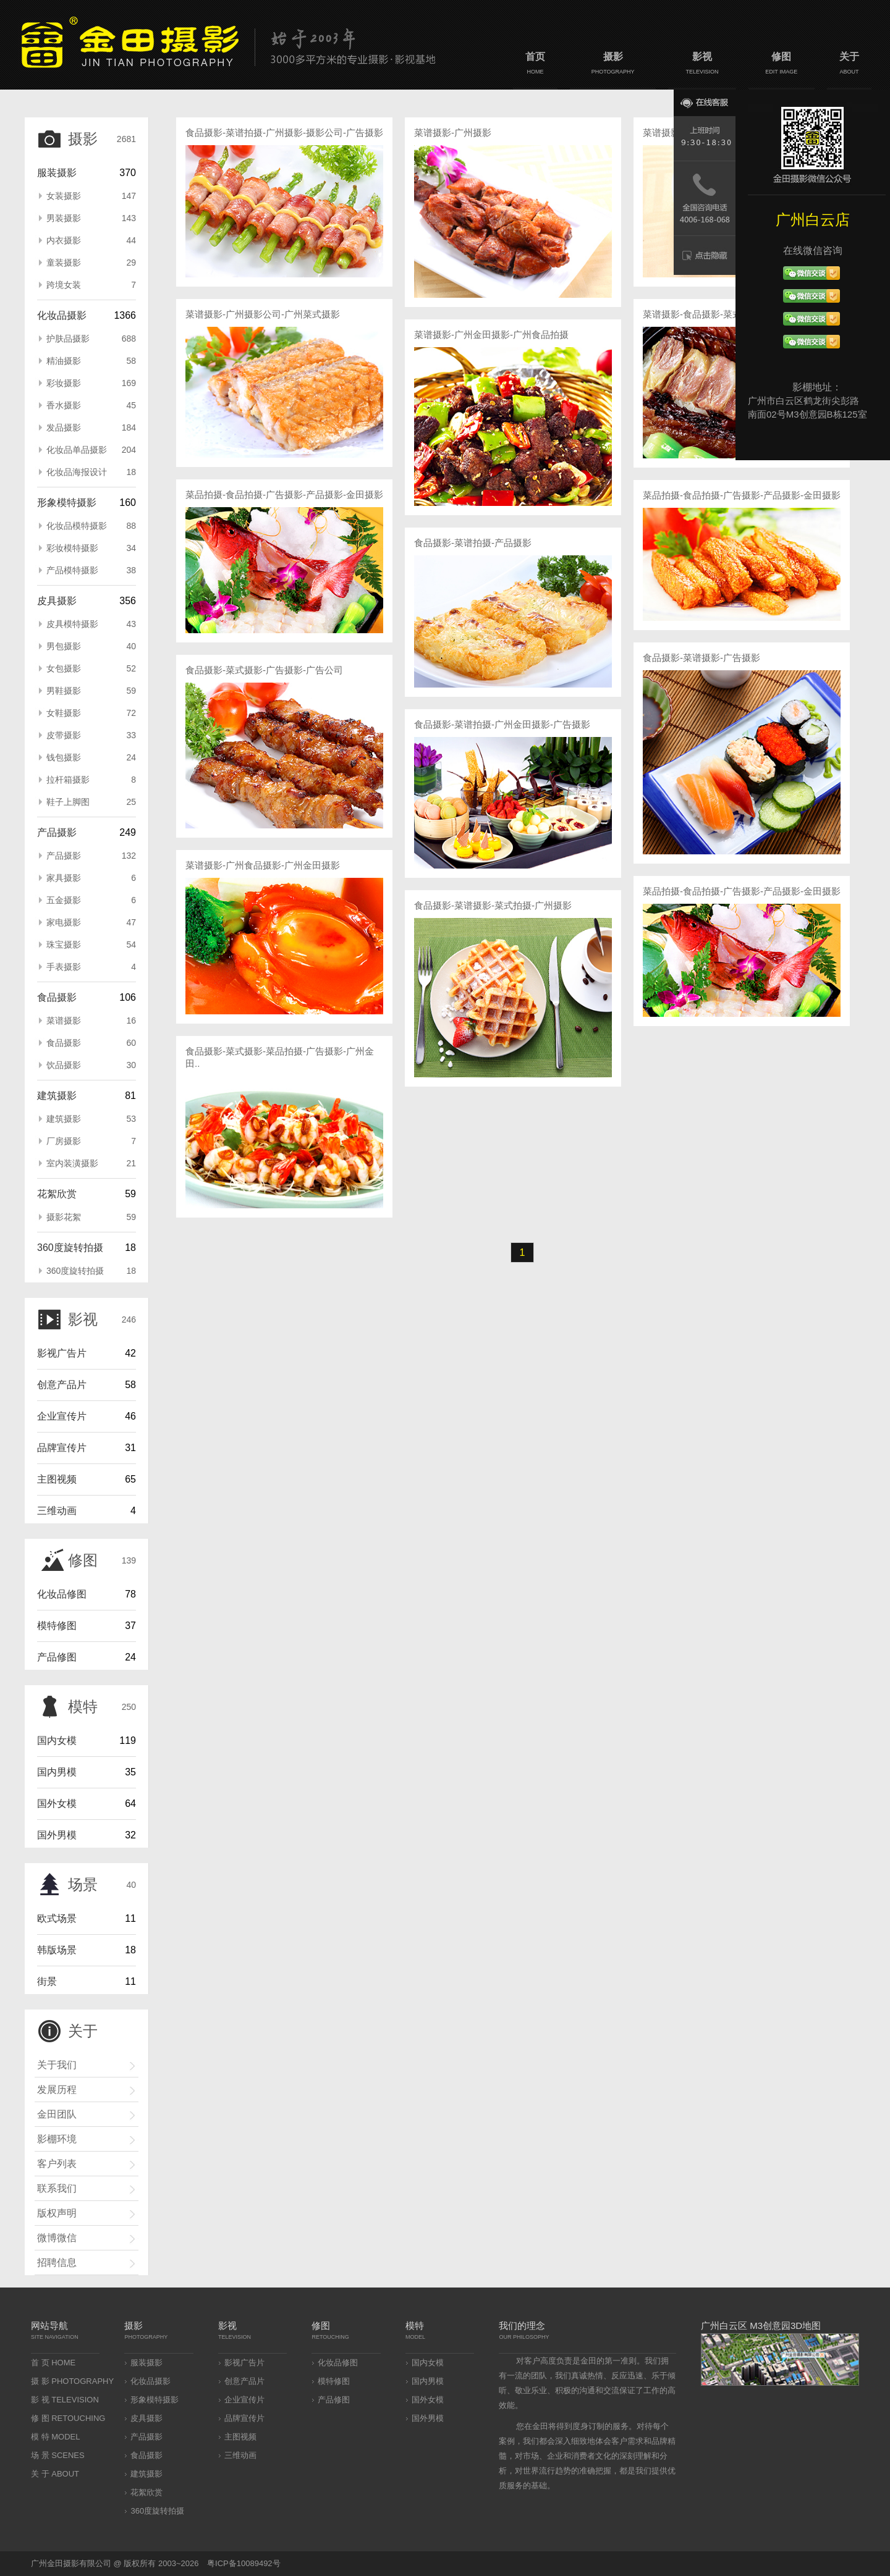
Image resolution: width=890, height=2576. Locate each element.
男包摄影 (91, 646)
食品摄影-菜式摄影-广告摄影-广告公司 (264, 670)
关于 (849, 65)
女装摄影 (91, 195)
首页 (535, 65)
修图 (781, 65)
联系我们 (57, 2188)
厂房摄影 (91, 1140)
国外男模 (57, 1835)
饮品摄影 (91, 1064)
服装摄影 (57, 172)
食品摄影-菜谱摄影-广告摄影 (701, 657)
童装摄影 (91, 262)
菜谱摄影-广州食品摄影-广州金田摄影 (262, 865)
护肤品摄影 (91, 338)
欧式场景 (57, 1918)
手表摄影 (91, 966)
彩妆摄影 (91, 383)
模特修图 (57, 1625)
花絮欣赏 (57, 1194)
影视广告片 (62, 1353)
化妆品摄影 (62, 315)
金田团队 (57, 2114)
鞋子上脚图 (91, 801)
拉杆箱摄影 (91, 779)
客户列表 (57, 2163)
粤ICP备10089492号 (244, 2563)
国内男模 (57, 1772)
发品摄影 (91, 427)
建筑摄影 (57, 1095)
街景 (47, 1981)
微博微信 (57, 2238)
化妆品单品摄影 (91, 449)
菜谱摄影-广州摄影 (452, 132)
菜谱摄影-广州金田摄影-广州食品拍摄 (491, 334)
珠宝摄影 (91, 944)
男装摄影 (91, 218)
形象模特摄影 (66, 502)
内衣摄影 (91, 240)
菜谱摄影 (91, 1020)
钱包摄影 (91, 757)
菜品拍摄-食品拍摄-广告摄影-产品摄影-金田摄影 (284, 494)
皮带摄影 (91, 735)
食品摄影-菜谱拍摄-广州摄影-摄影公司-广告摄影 (284, 132)
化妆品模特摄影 (91, 525)
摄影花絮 (91, 1216)
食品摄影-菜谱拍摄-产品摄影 (473, 542)
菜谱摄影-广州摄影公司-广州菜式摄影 (262, 314)
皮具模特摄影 (91, 623)
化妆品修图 (62, 1594)
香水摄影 (91, 405)
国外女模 (57, 1803)
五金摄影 (91, 900)
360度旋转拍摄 (70, 1247)
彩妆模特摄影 (91, 547)
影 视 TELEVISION (65, 2399)
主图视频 (57, 1479)
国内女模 (57, 1740)
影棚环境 (57, 2139)
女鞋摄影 (91, 712)
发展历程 (57, 2089)
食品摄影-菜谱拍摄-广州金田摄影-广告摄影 (502, 724)
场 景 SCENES (58, 2455)
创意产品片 (62, 1384)
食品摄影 (57, 997)
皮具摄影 (57, 601)
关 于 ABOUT (55, 2473)
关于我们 (57, 2065)
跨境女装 (91, 284)
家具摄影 (91, 877)
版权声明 (57, 2213)
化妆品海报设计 (91, 471)
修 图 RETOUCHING (68, 2418)
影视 (701, 65)
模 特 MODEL (55, 2436)
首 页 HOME (53, 2362)
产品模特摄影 (91, 570)
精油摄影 (91, 360)
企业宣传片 (62, 1416)
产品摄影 (57, 832)
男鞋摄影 (91, 690)
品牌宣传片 (62, 1447)
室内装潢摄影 (91, 1163)
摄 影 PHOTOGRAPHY (72, 2381)
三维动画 (57, 1510)
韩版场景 (57, 1950)
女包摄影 (91, 668)
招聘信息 (57, 2262)
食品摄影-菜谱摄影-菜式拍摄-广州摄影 (493, 905)
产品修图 (57, 1657)
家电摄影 (91, 922)
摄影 (613, 65)
